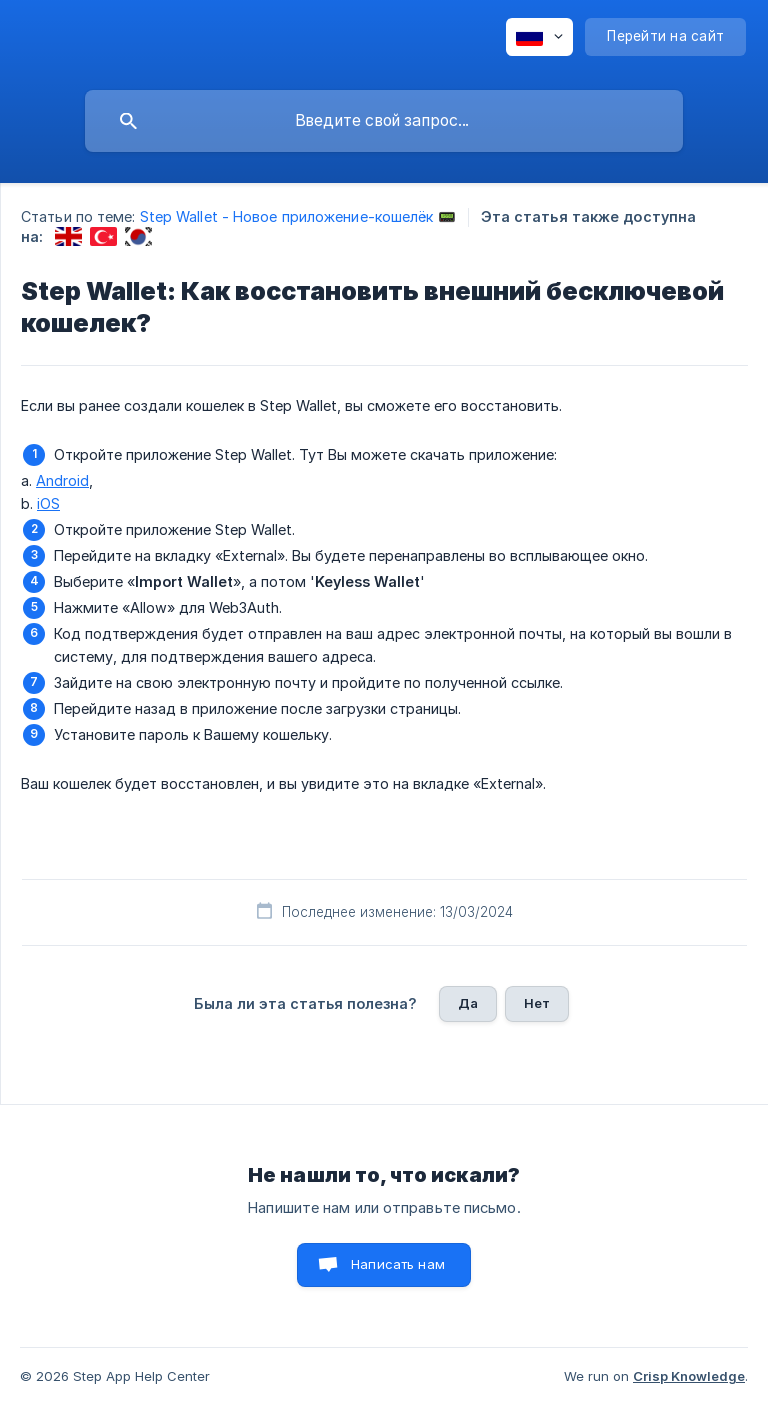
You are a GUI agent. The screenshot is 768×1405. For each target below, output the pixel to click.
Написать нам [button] (398, 1264)
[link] (68, 236)
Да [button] (468, 1003)
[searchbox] (384, 121)
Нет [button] (537, 1003)
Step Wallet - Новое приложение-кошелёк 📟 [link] (298, 216)
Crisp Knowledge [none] (689, 1376)
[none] (539, 37)
